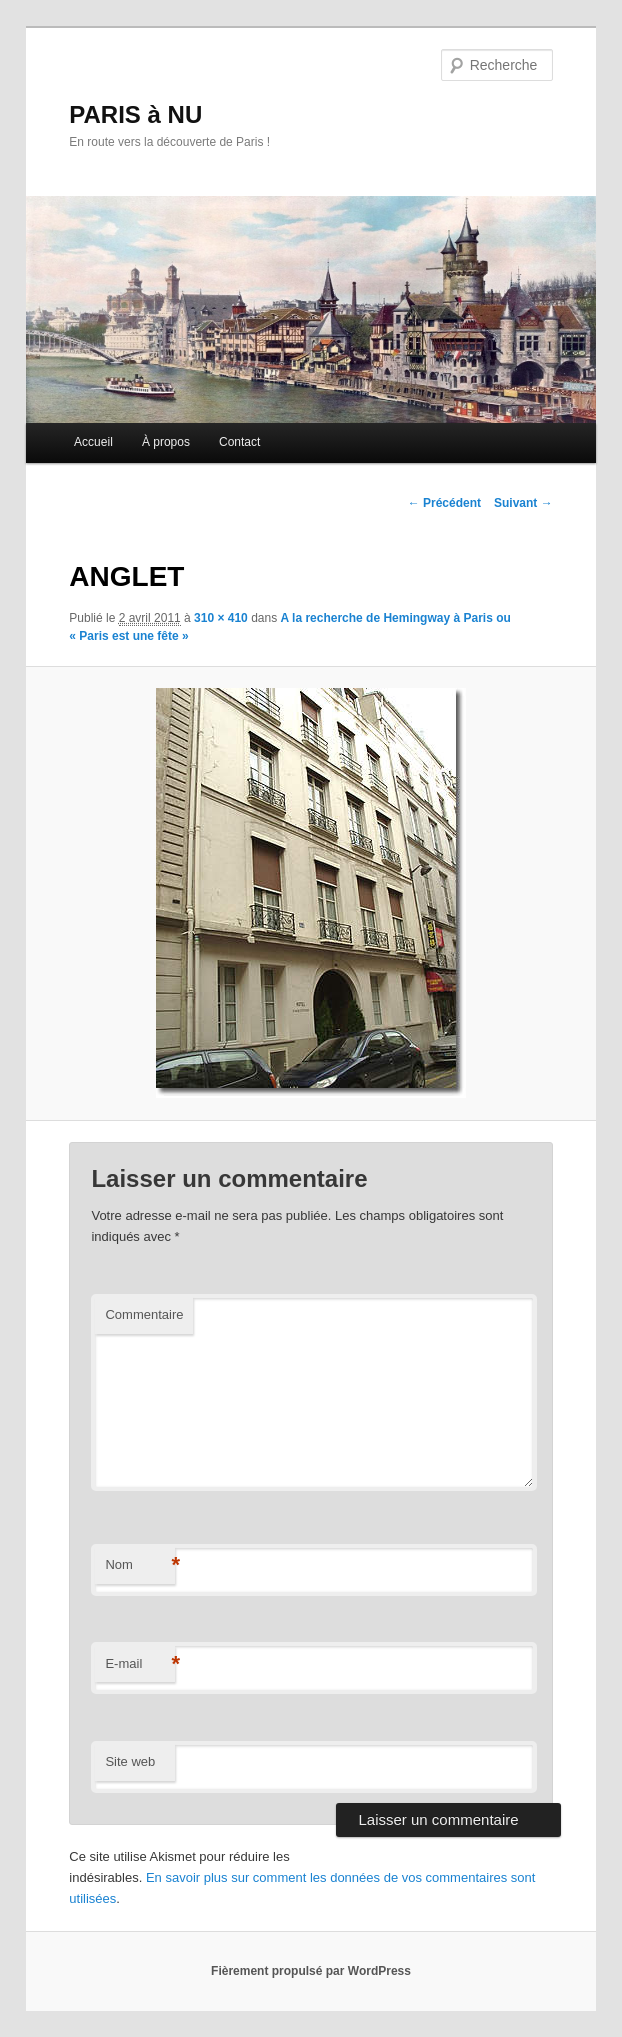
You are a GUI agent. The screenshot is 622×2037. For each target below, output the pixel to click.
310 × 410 (221, 618)
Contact (239, 442)
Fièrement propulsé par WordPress (311, 1971)
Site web (130, 1761)
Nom (140, 1565)
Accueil (93, 442)
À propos (166, 442)
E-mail (140, 1664)
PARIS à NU (135, 114)
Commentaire (144, 1314)
